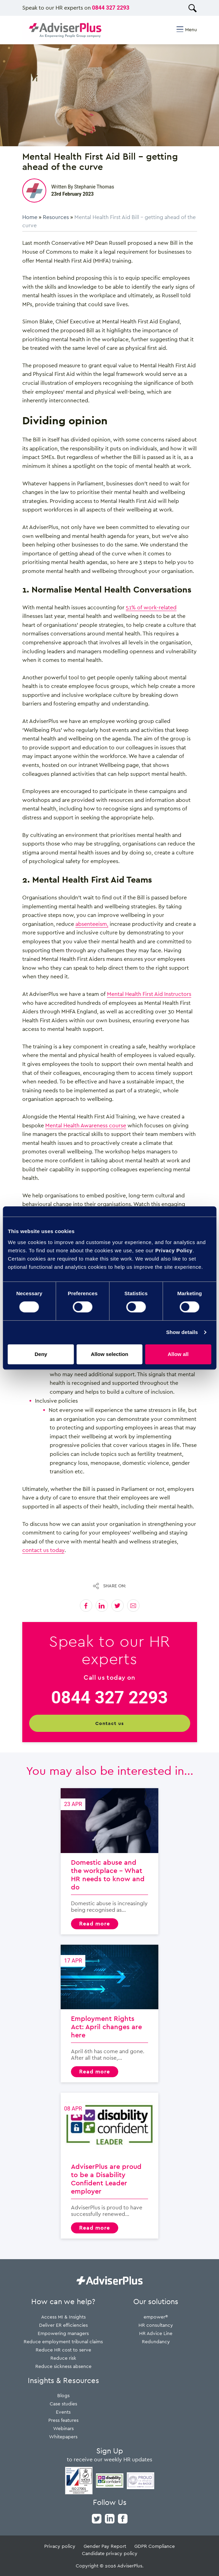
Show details (182, 1332)
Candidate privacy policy (109, 2553)
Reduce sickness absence (63, 2366)
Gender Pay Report (105, 2546)
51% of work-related (151, 607)
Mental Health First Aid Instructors (149, 993)
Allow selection (109, 1354)
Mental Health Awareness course (85, 1125)
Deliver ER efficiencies (63, 2325)
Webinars (63, 2428)
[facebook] (122, 2518)
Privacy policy (59, 2546)
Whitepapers (63, 2436)
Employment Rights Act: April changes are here (109, 2013)
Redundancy (156, 2341)
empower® (156, 2317)
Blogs (63, 2395)
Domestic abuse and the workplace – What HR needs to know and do (109, 1861)
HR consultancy (155, 2325)
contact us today (43, 1549)
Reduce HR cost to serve (63, 2350)
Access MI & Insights (63, 2317)
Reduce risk (63, 2358)
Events (63, 2412)
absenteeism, (91, 923)
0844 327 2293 (111, 7)
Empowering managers (63, 2333)
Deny (41, 1354)
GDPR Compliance (154, 2546)
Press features (63, 2420)
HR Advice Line (155, 2333)
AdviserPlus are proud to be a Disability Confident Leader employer (109, 2166)
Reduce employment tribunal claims (63, 2341)
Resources (56, 217)
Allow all (178, 1354)
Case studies (63, 2403)
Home (29, 217)
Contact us (109, 1723)
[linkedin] (109, 2518)
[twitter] (96, 2518)
